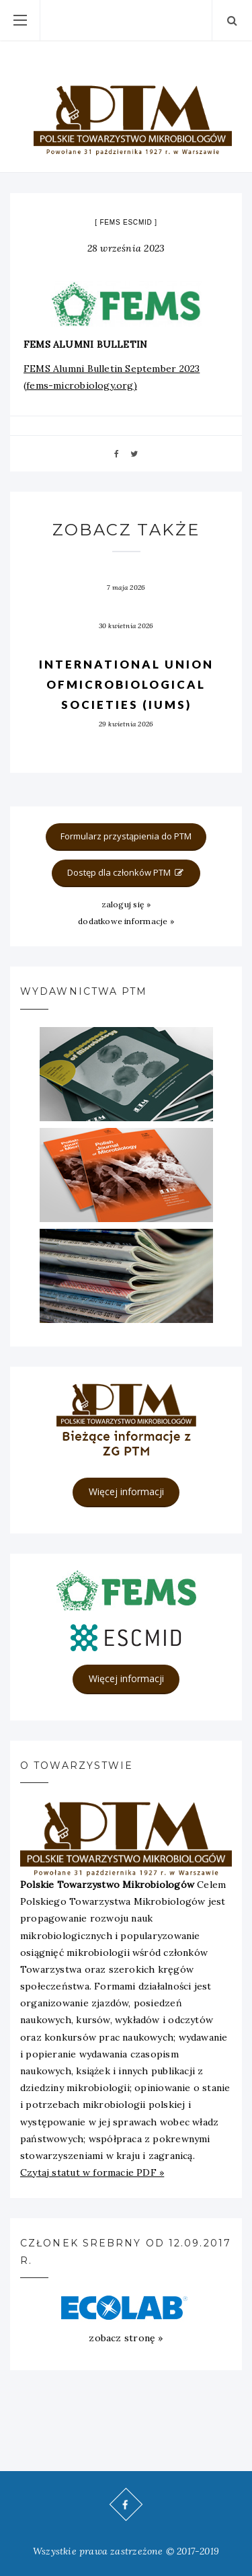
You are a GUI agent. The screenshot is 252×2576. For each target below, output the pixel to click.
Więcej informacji (126, 1491)
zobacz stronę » (126, 2338)
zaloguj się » (126, 904)
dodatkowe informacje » (126, 921)
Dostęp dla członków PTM (126, 872)
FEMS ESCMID (125, 222)
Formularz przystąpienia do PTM (126, 836)
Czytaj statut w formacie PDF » (92, 2172)
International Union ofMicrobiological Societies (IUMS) (126, 684)
